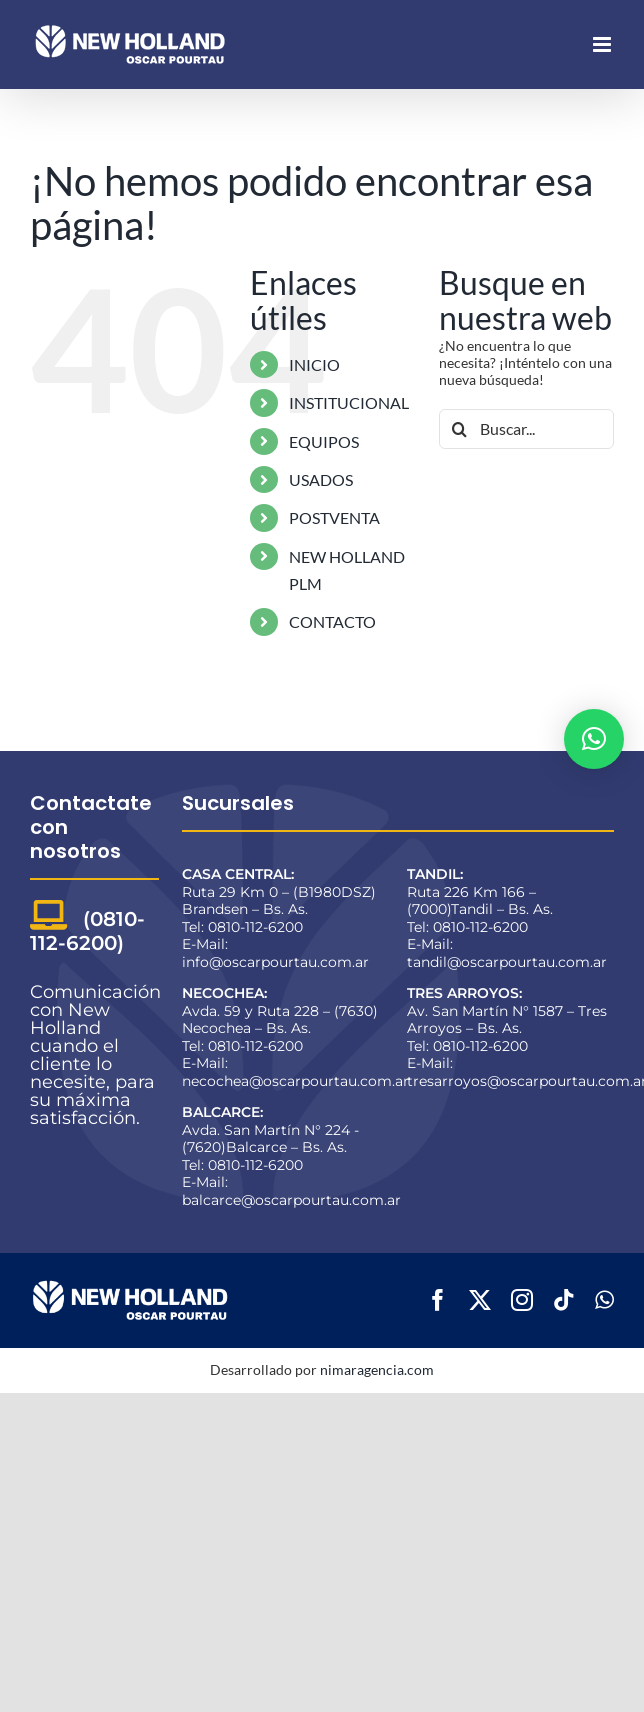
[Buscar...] (526, 429)
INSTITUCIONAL (349, 402)
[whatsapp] (604, 1300)
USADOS (321, 479)
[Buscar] (459, 429)
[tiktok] (564, 1300)
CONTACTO (332, 621)
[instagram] (522, 1300)
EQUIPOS (324, 441)
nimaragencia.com (377, 1369)
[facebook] (438, 1300)
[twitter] (480, 1300)
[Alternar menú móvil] (603, 44)
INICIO (314, 364)
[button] (594, 739)
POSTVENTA (334, 517)
